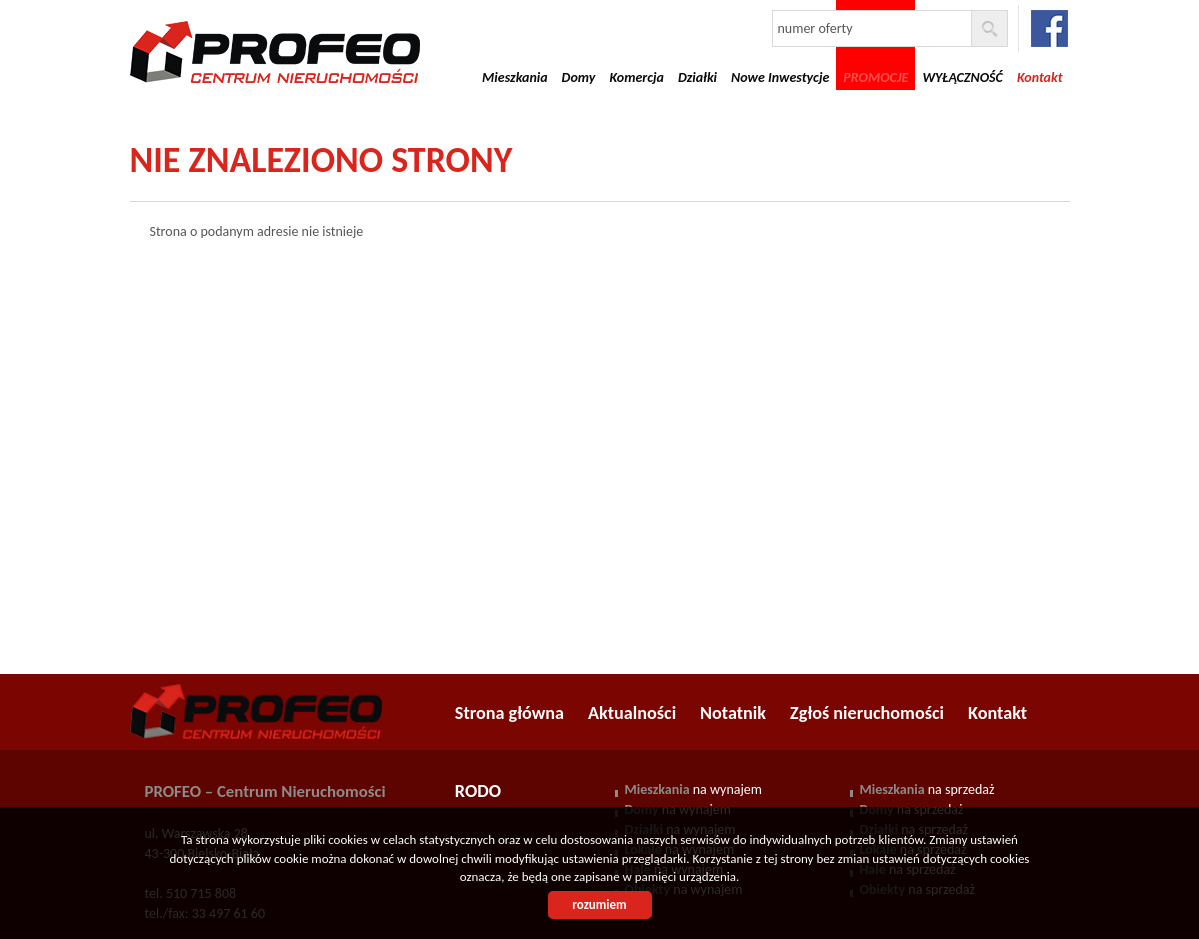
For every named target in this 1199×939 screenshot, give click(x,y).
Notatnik (733, 713)
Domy (579, 77)
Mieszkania (515, 77)
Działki (697, 77)
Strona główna (509, 713)
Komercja (636, 77)
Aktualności (632, 713)
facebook (1049, 28)
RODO (478, 791)
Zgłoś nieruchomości (867, 713)
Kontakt (997, 713)
